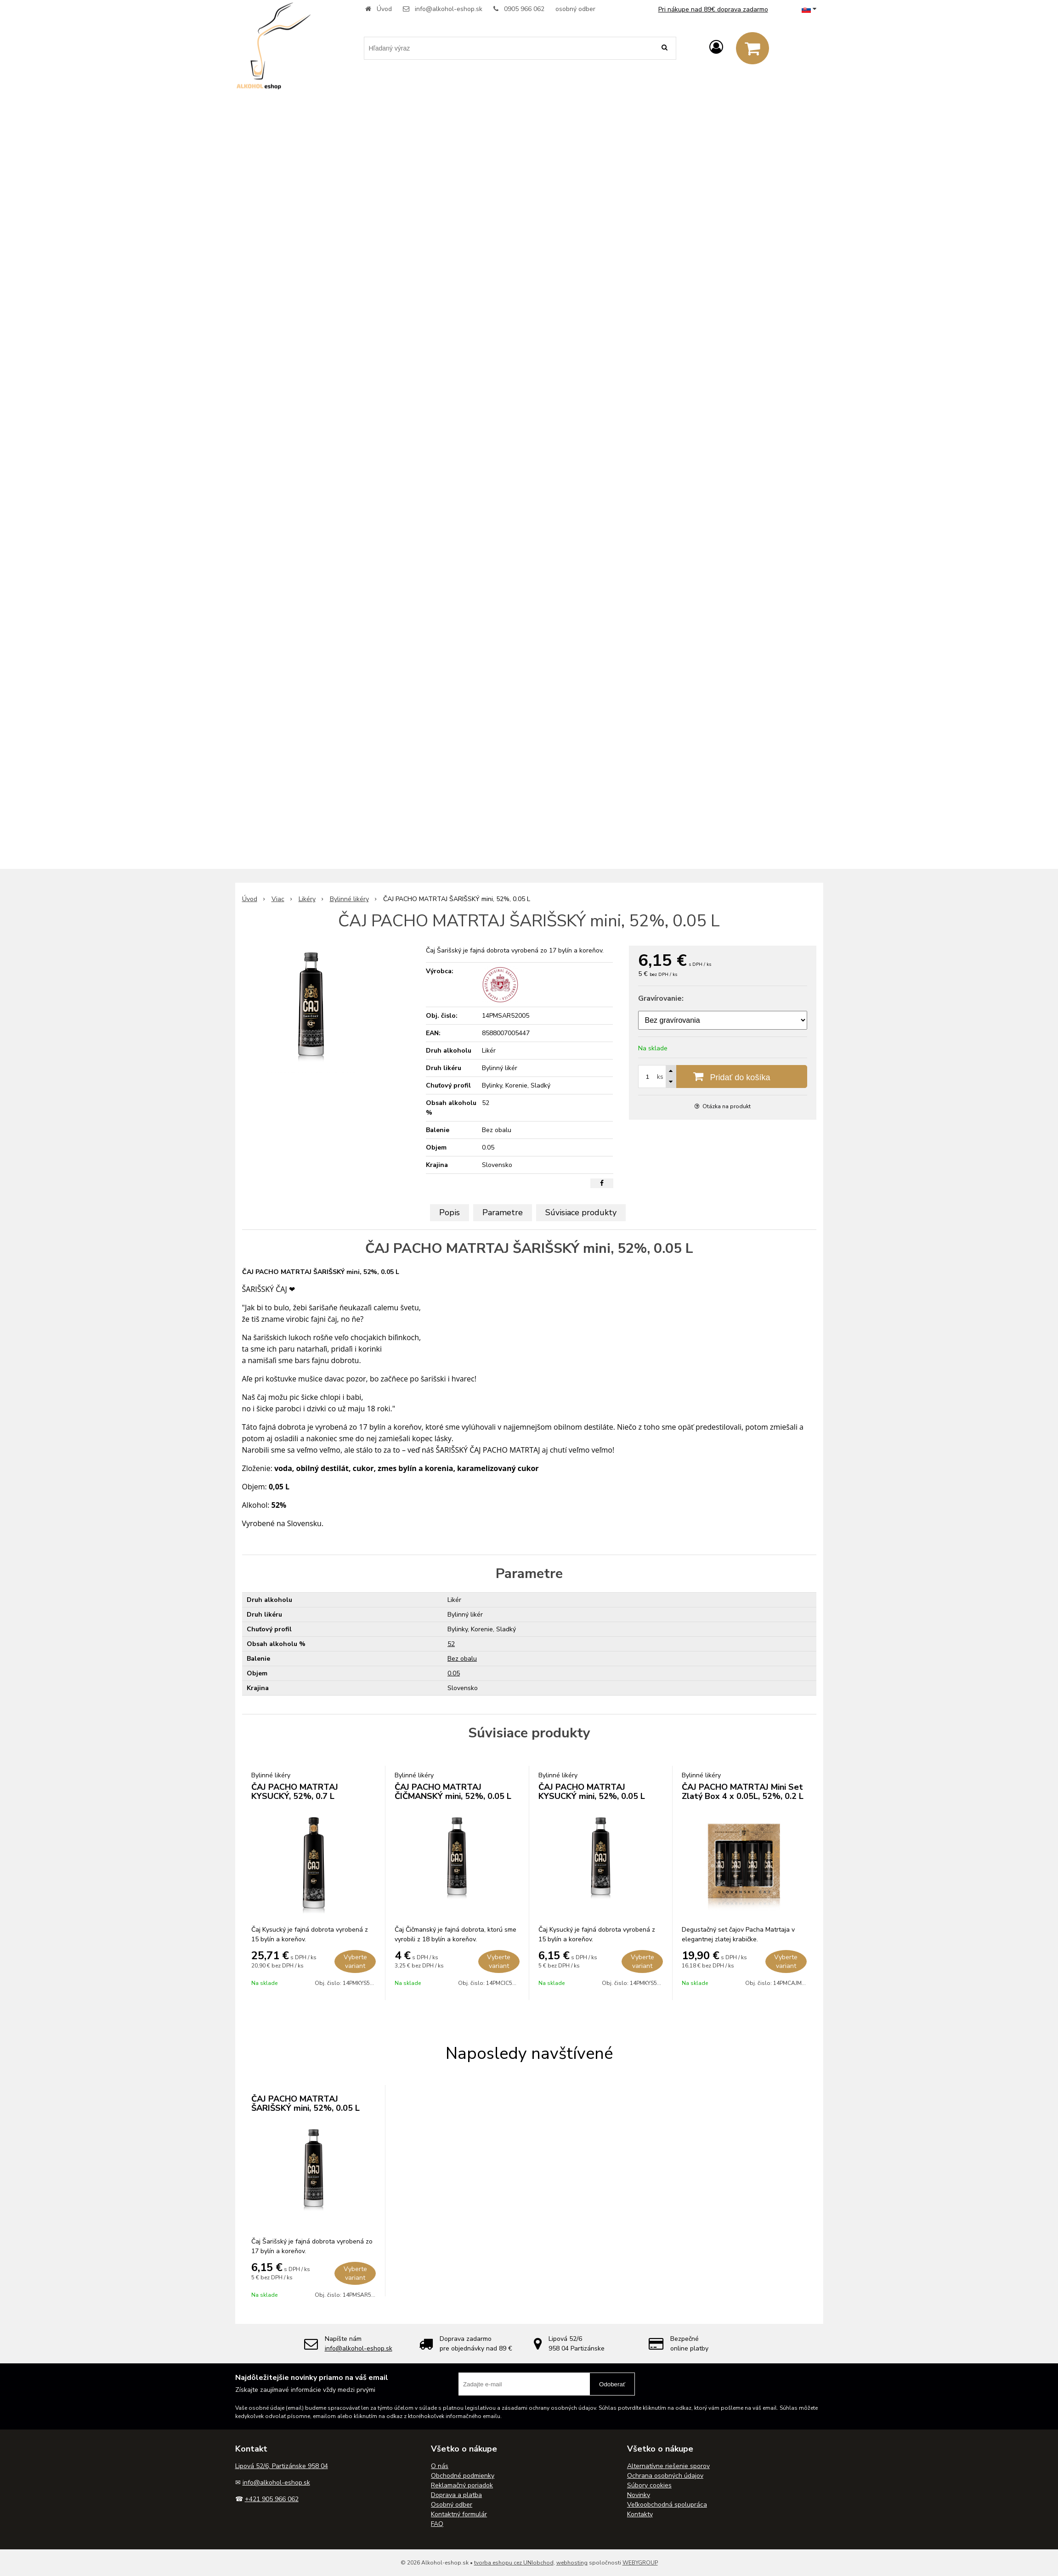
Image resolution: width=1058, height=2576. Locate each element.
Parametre (502, 1212)
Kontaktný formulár (459, 2514)
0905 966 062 (524, 9)
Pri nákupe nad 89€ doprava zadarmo (713, 9)
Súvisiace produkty (581, 1212)
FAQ (437, 2524)
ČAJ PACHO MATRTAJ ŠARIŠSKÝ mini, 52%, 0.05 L (305, 2103)
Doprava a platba (456, 2495)
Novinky (638, 2495)
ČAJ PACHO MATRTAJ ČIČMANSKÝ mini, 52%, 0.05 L (453, 1791)
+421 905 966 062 (272, 2499)
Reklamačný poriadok (462, 2485)
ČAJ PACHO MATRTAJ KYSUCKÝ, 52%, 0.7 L (294, 1791)
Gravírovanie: (661, 998)
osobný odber (575, 9)
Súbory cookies (649, 2485)
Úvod (384, 9)
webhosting (572, 2562)
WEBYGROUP (640, 2562)
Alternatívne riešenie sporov (668, 2466)
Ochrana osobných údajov (665, 2475)
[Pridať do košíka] (722, 1076)
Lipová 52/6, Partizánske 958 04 (281, 2466)
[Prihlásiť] (716, 47)
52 (451, 1644)
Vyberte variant (355, 1961)
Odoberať (612, 2384)
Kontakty (640, 2514)
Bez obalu (462, 1658)
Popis (449, 1212)
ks (660, 1076)
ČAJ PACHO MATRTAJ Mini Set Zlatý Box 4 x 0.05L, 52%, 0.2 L (742, 1791)
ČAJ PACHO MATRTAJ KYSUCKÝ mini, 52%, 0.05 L (591, 1791)
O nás (439, 2466)
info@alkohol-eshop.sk (448, 9)
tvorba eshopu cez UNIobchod (514, 2562)
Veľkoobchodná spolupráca (667, 2504)
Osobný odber (451, 2504)
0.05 (453, 1673)
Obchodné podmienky (462, 2475)
